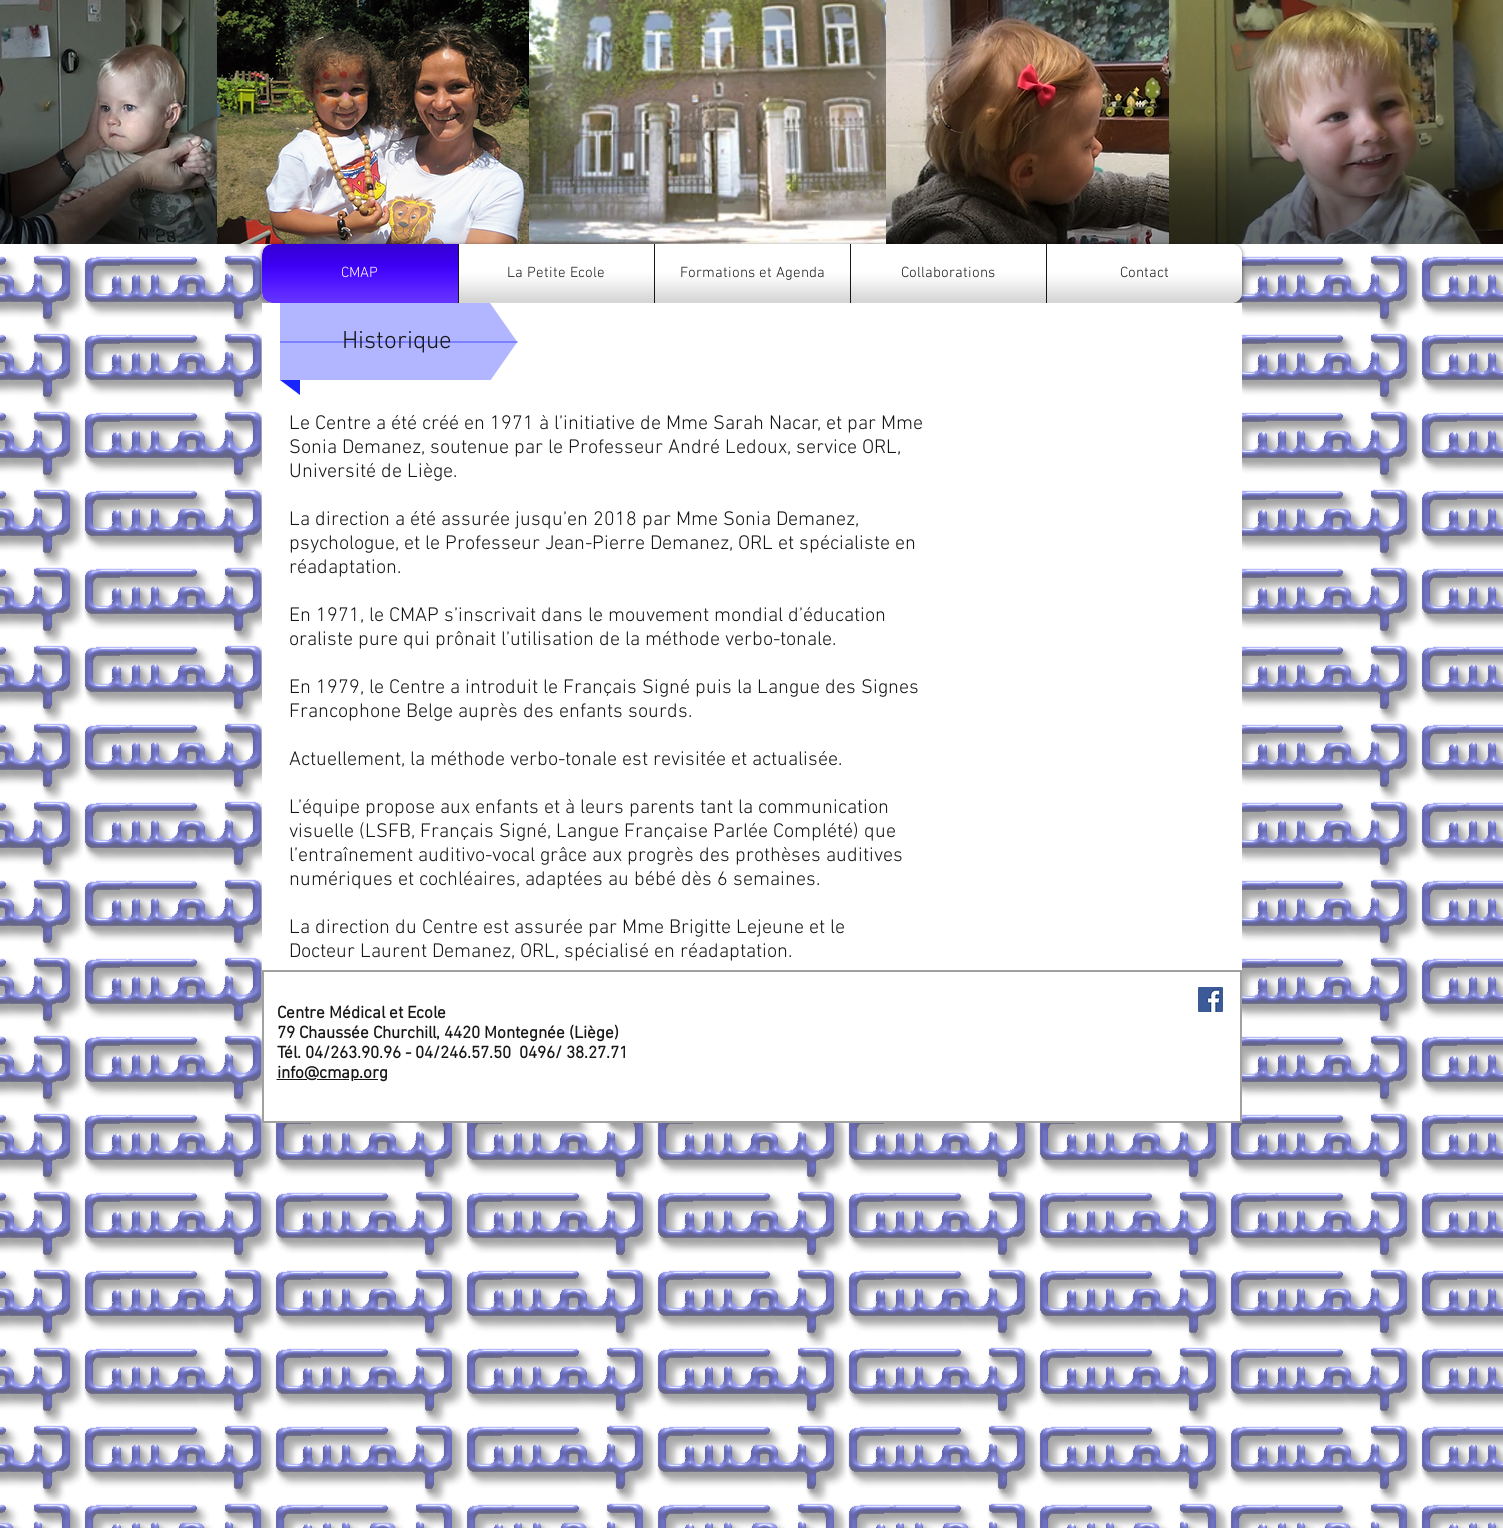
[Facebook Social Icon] (1210, 999)
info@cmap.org (332, 1074)
